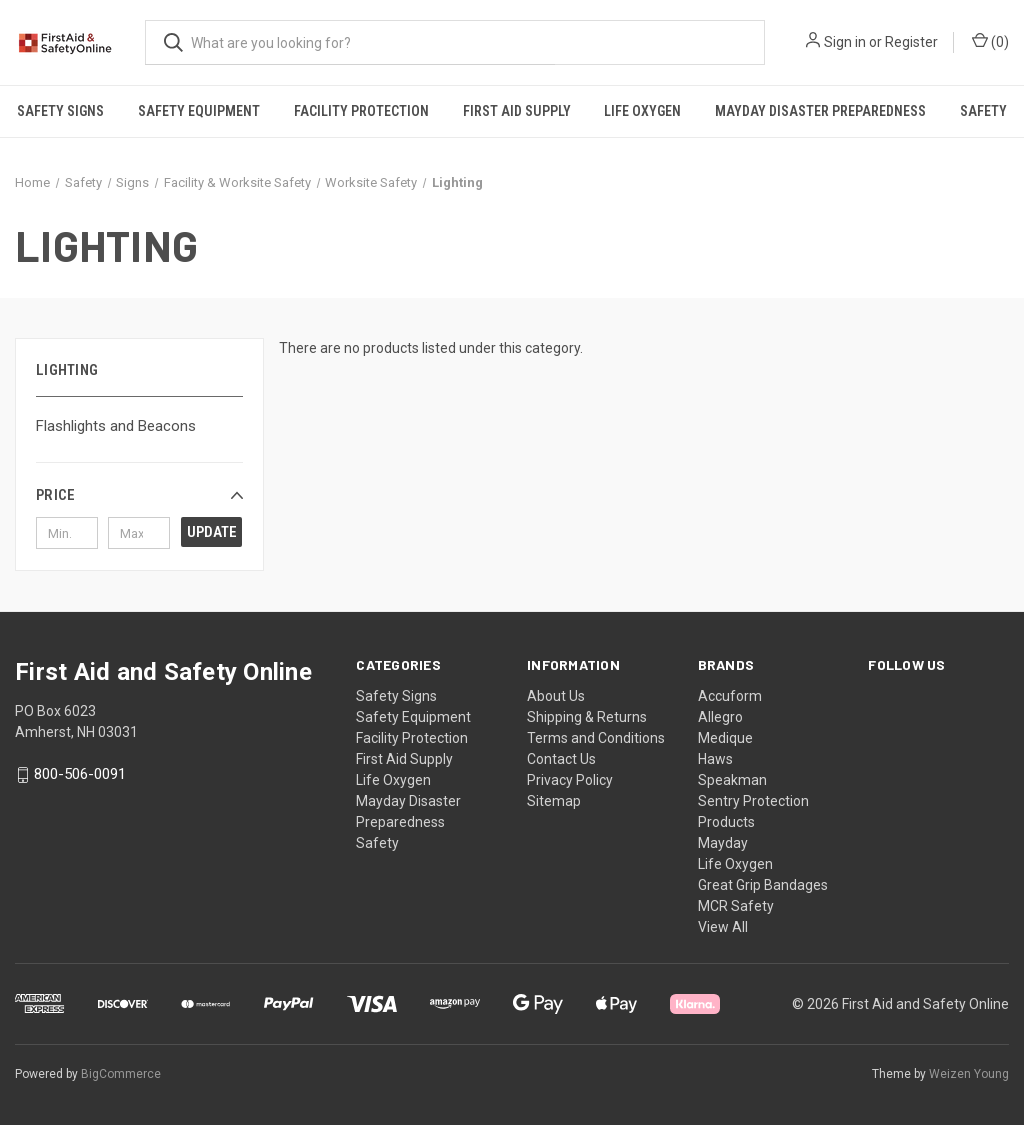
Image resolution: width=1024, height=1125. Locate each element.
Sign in (845, 42)
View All (723, 927)
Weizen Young (969, 1074)
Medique (725, 738)
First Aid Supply (517, 111)
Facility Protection (361, 111)
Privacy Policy (570, 780)
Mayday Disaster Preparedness (820, 111)
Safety (377, 843)
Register (911, 42)
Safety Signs (60, 111)
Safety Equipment (199, 111)
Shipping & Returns (587, 717)
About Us (556, 696)
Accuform (730, 696)
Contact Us (561, 759)
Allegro (720, 717)
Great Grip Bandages (763, 885)
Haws (715, 759)
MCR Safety (736, 906)
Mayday (723, 843)
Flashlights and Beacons (116, 426)
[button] (139, 495)
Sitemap (554, 801)
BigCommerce (121, 1074)
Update (212, 532)
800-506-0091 (80, 775)
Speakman (732, 780)
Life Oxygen (642, 111)
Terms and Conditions (596, 738)
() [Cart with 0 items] (990, 41)
